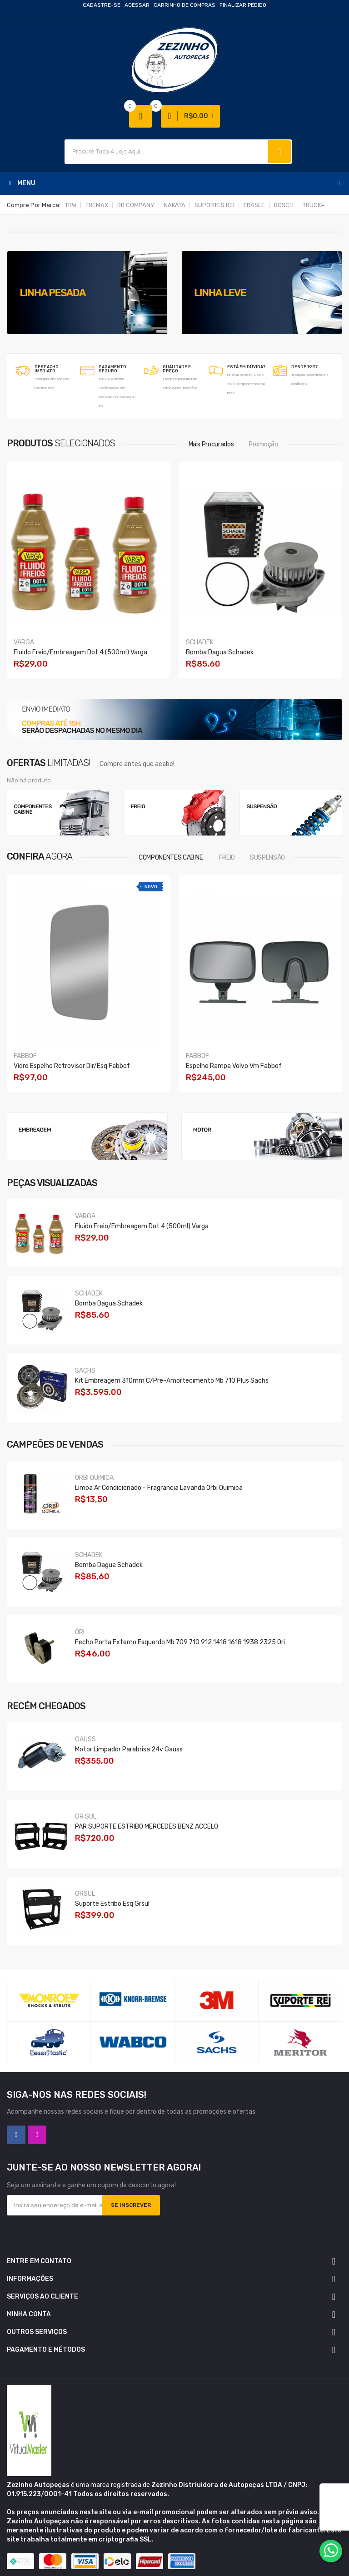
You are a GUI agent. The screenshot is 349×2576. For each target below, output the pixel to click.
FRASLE (254, 205)
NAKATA (174, 205)
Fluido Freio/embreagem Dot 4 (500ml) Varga (80, 652)
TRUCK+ (314, 205)
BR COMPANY (136, 205)
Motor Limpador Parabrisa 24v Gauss (129, 1749)
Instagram (37, 2135)
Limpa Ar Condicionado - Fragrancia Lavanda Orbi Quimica (159, 1488)
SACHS (85, 1371)
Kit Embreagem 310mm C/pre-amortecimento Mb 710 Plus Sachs (172, 1380)
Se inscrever (131, 2205)
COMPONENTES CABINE (171, 857)
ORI (80, 1632)
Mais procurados (211, 444)
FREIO (227, 857)
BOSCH (284, 205)
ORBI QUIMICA (94, 1478)
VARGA (24, 642)
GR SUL (85, 1816)
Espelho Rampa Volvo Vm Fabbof (234, 1066)
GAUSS (85, 1739)
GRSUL (85, 1894)
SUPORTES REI (214, 205)
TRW (70, 205)
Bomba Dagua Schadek (220, 652)
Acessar (137, 5)
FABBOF (25, 1056)
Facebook (16, 2135)
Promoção (263, 444)
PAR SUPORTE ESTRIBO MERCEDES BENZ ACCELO (146, 1826)
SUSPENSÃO (267, 857)
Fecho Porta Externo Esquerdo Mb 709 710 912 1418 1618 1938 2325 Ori (180, 1642)
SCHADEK (200, 642)
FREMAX (96, 205)
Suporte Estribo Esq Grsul (112, 1904)
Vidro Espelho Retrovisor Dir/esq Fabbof (72, 1066)
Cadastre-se (101, 5)
